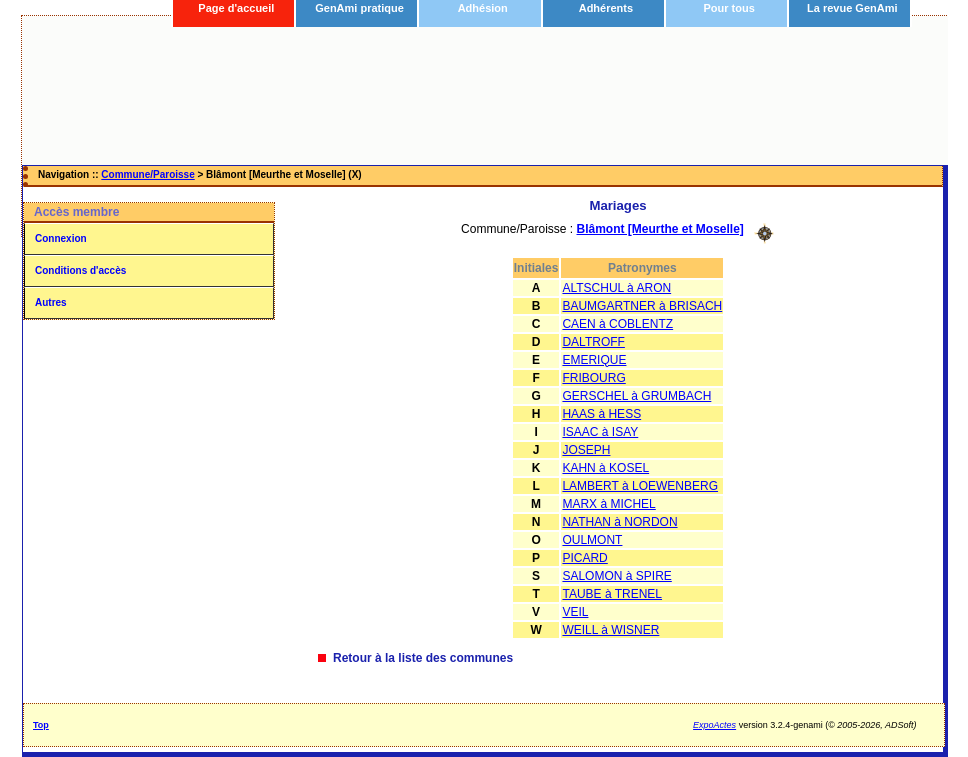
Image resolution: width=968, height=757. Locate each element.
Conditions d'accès (80, 270)
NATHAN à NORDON (619, 522)
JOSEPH (586, 450)
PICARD (584, 558)
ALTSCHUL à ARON (616, 288)
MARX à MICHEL (608, 504)
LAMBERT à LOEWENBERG (640, 486)
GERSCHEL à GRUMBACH (636, 396)
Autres (51, 302)
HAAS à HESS (601, 414)
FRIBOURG (593, 378)
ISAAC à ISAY (600, 432)
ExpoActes (714, 725)
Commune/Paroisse (147, 174)
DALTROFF (593, 342)
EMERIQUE (594, 360)
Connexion (61, 238)
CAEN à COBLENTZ (617, 324)
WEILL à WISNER (610, 630)
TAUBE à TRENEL (612, 594)
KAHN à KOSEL (605, 468)
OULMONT (592, 540)
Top (41, 725)
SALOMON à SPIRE (616, 576)
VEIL (575, 612)
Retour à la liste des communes (423, 658)
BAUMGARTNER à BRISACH (642, 306)
